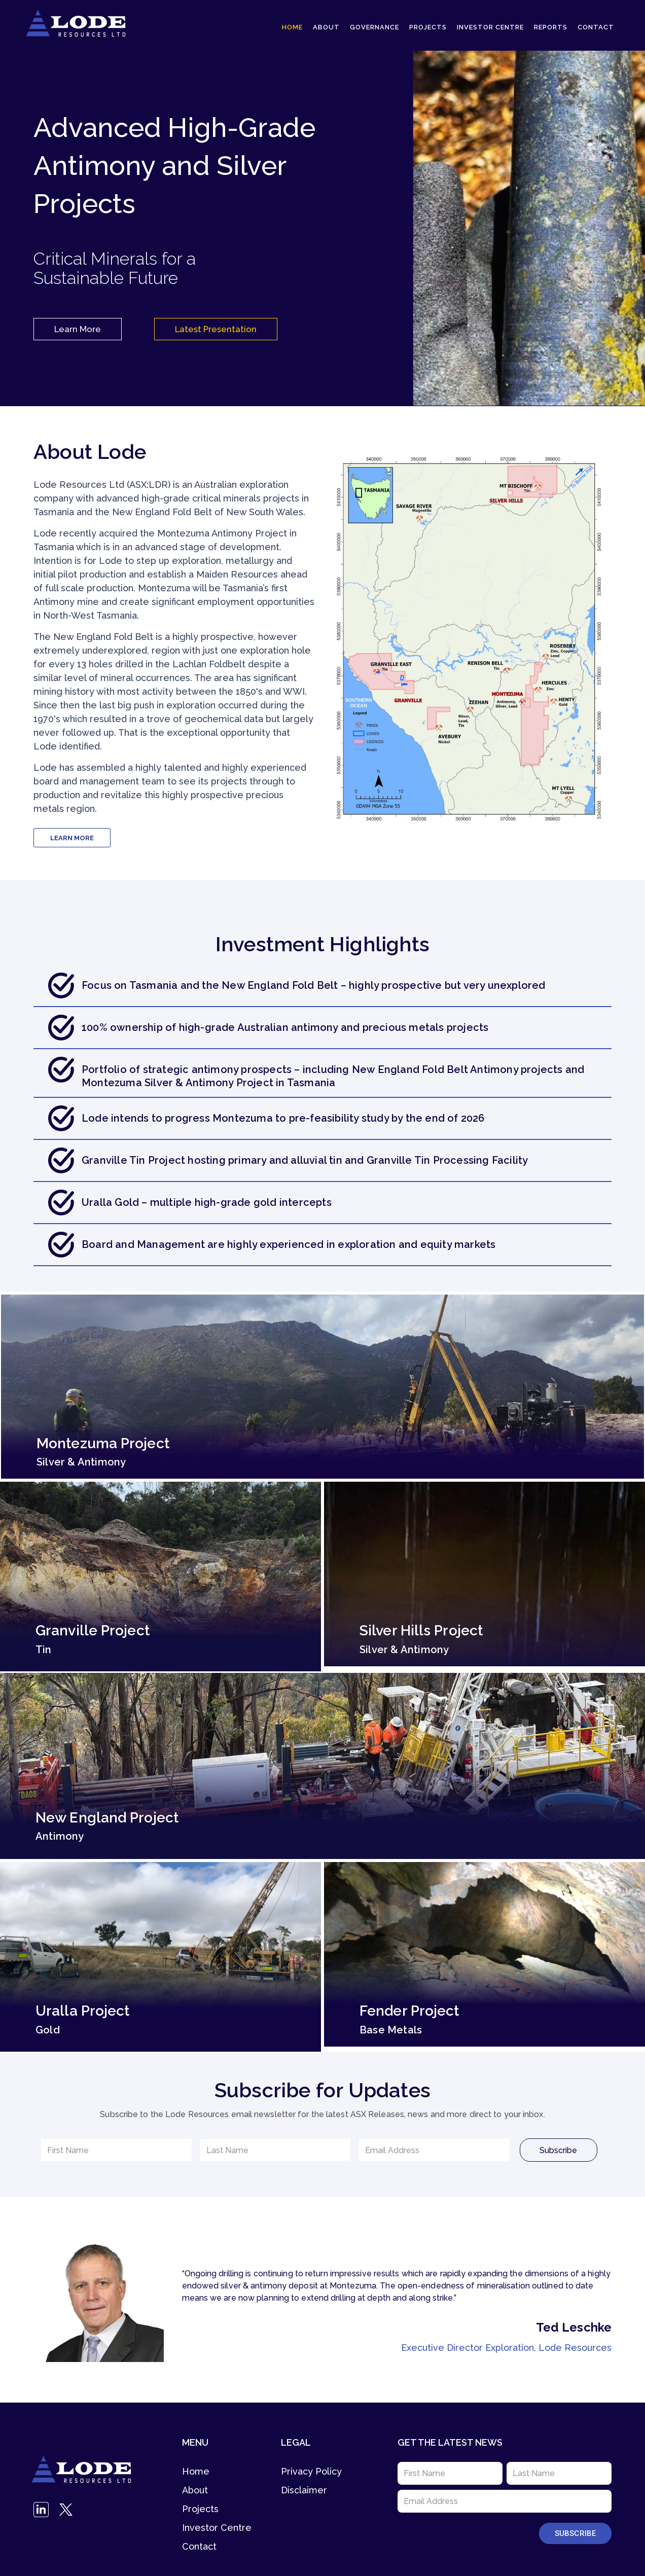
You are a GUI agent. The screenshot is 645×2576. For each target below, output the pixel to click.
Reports (550, 27)
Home (292, 27)
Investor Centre (490, 27)
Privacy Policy (311, 2471)
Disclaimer (304, 2490)
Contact (596, 27)
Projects (428, 27)
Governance (374, 27)
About (326, 27)
